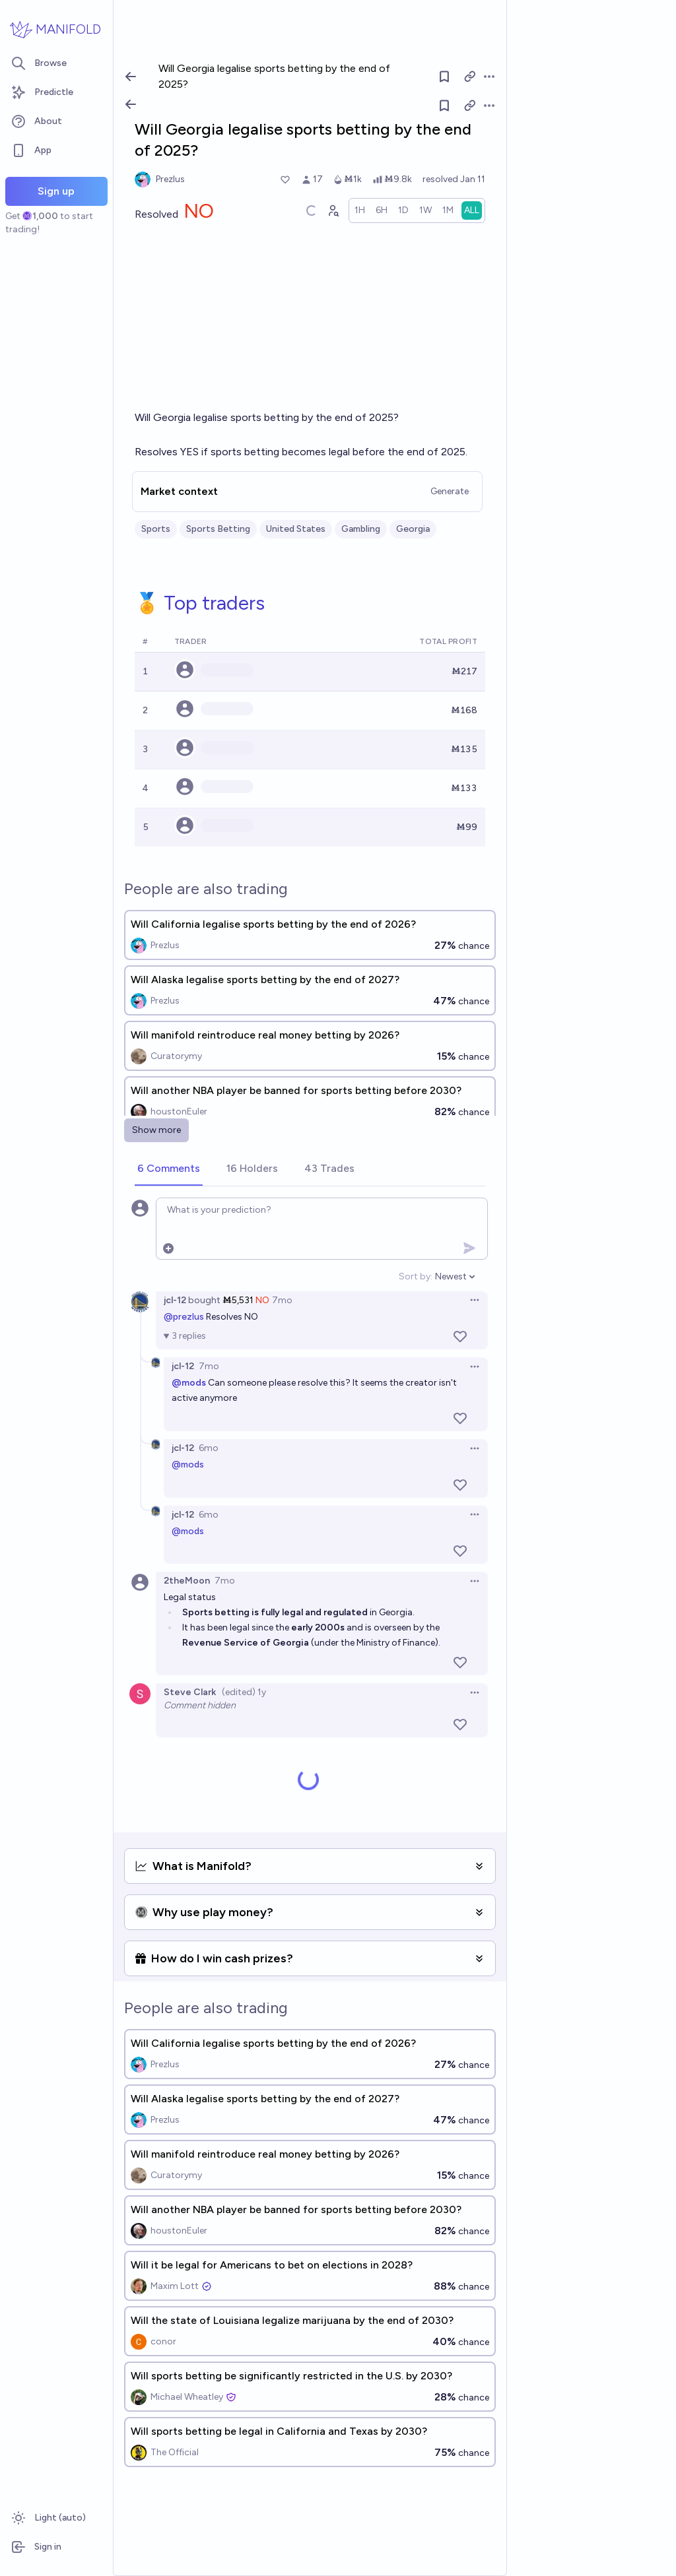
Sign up (56, 191)
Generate (449, 491)
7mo (282, 1300)
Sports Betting (218, 528)
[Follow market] (444, 105)
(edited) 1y (244, 1692)
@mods (188, 1464)
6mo (209, 1448)
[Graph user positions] (333, 210)
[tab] (169, 1169)
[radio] (360, 210)
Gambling (360, 528)
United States (295, 528)
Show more (156, 1130)
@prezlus (184, 1316)
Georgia (413, 528)
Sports (155, 528)
